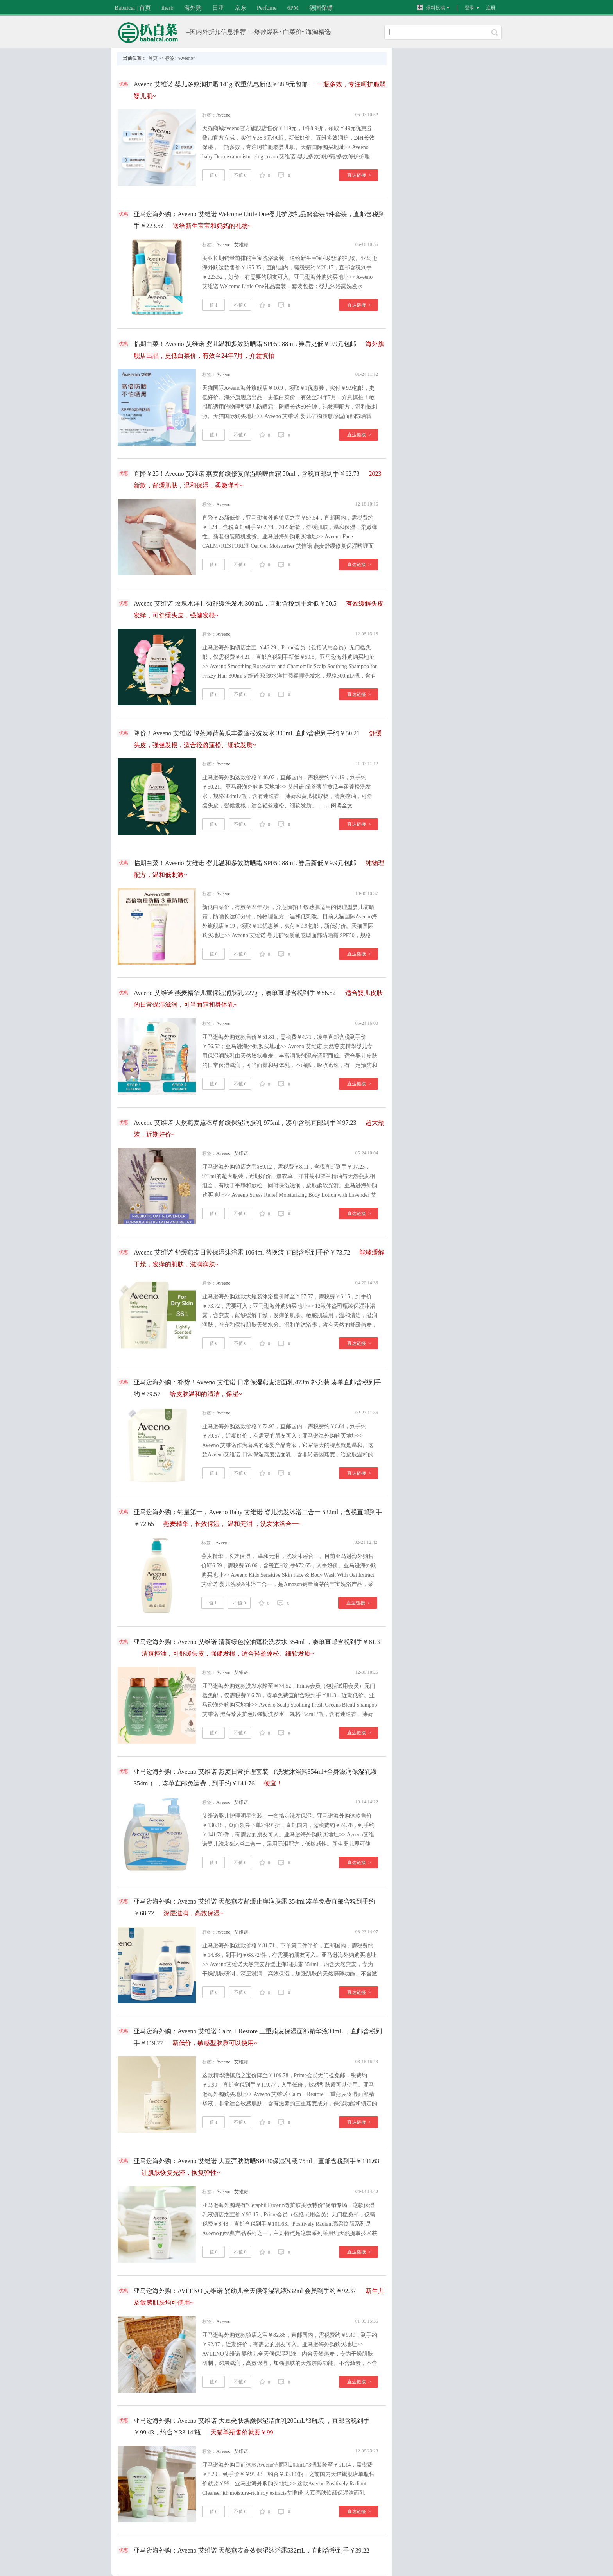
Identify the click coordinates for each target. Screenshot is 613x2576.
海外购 (193, 8)
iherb (167, 8)
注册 (490, 8)
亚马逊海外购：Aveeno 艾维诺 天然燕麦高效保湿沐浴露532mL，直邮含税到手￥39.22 (251, 2550)
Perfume (267, 8)
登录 (469, 8)
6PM (293, 8)
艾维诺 (241, 244)
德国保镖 (321, 8)
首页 (153, 58)
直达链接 (359, 175)
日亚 (218, 8)
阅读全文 (342, 805)
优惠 (123, 84)
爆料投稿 (431, 8)
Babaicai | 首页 (133, 8)
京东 (240, 8)
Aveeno (223, 115)
